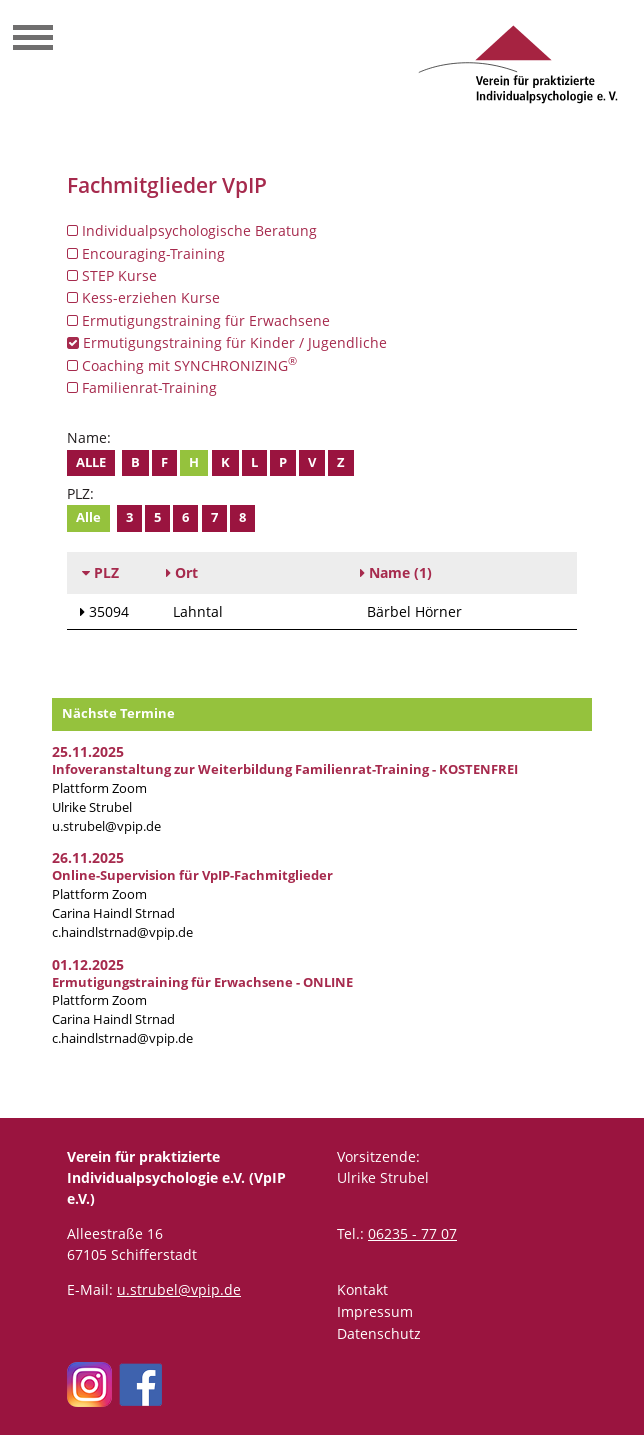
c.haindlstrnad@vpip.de (122, 932)
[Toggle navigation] (33, 40)
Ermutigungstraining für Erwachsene (198, 320)
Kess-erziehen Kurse (143, 297)
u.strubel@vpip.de (106, 826)
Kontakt (362, 1289)
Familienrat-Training (142, 387)
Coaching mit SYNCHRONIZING (182, 365)
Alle (91, 462)
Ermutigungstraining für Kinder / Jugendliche (227, 342)
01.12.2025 (88, 964)
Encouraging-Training (146, 253)
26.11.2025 (88, 857)
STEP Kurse (112, 275)
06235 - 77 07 (412, 1233)
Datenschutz (379, 1333)
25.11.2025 (88, 751)
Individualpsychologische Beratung (192, 230)
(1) (396, 572)
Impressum (375, 1311)
